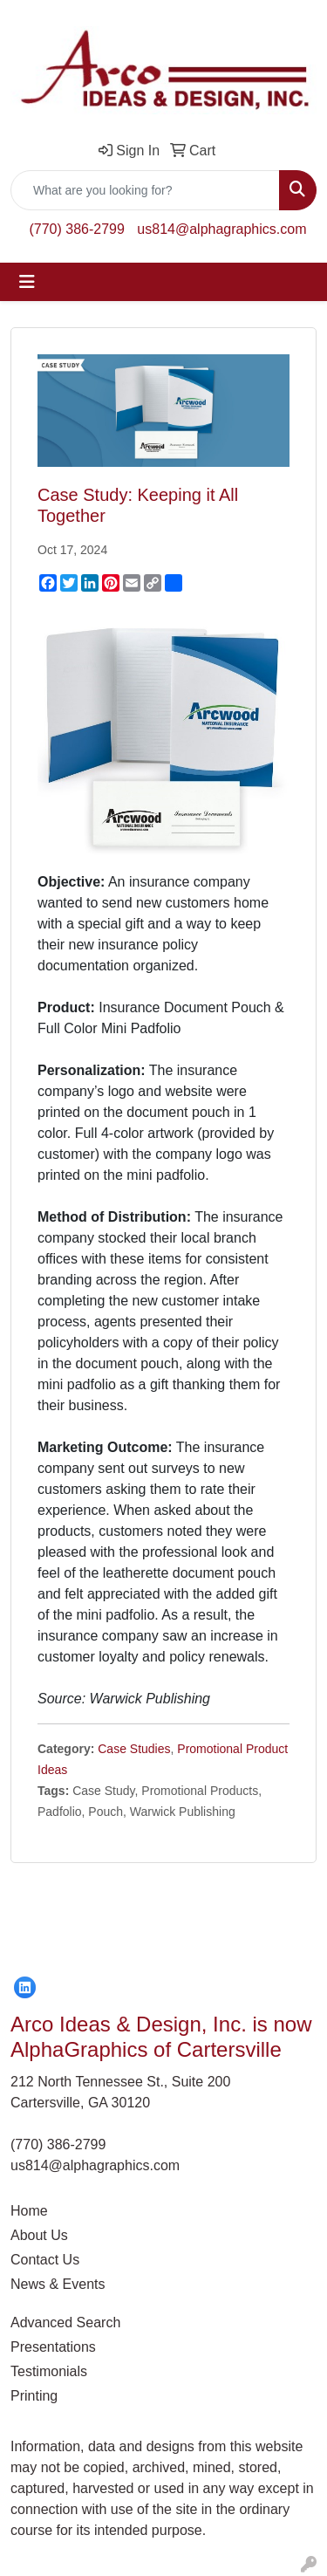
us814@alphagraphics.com (221, 229)
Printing (34, 2395)
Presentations (53, 2347)
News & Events (57, 2284)
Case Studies (134, 1749)
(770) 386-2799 (76, 229)
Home (29, 2210)
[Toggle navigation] (27, 282)
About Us (39, 2235)
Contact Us (44, 2259)
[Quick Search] (145, 190)
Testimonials (48, 2371)
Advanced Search (65, 2322)
